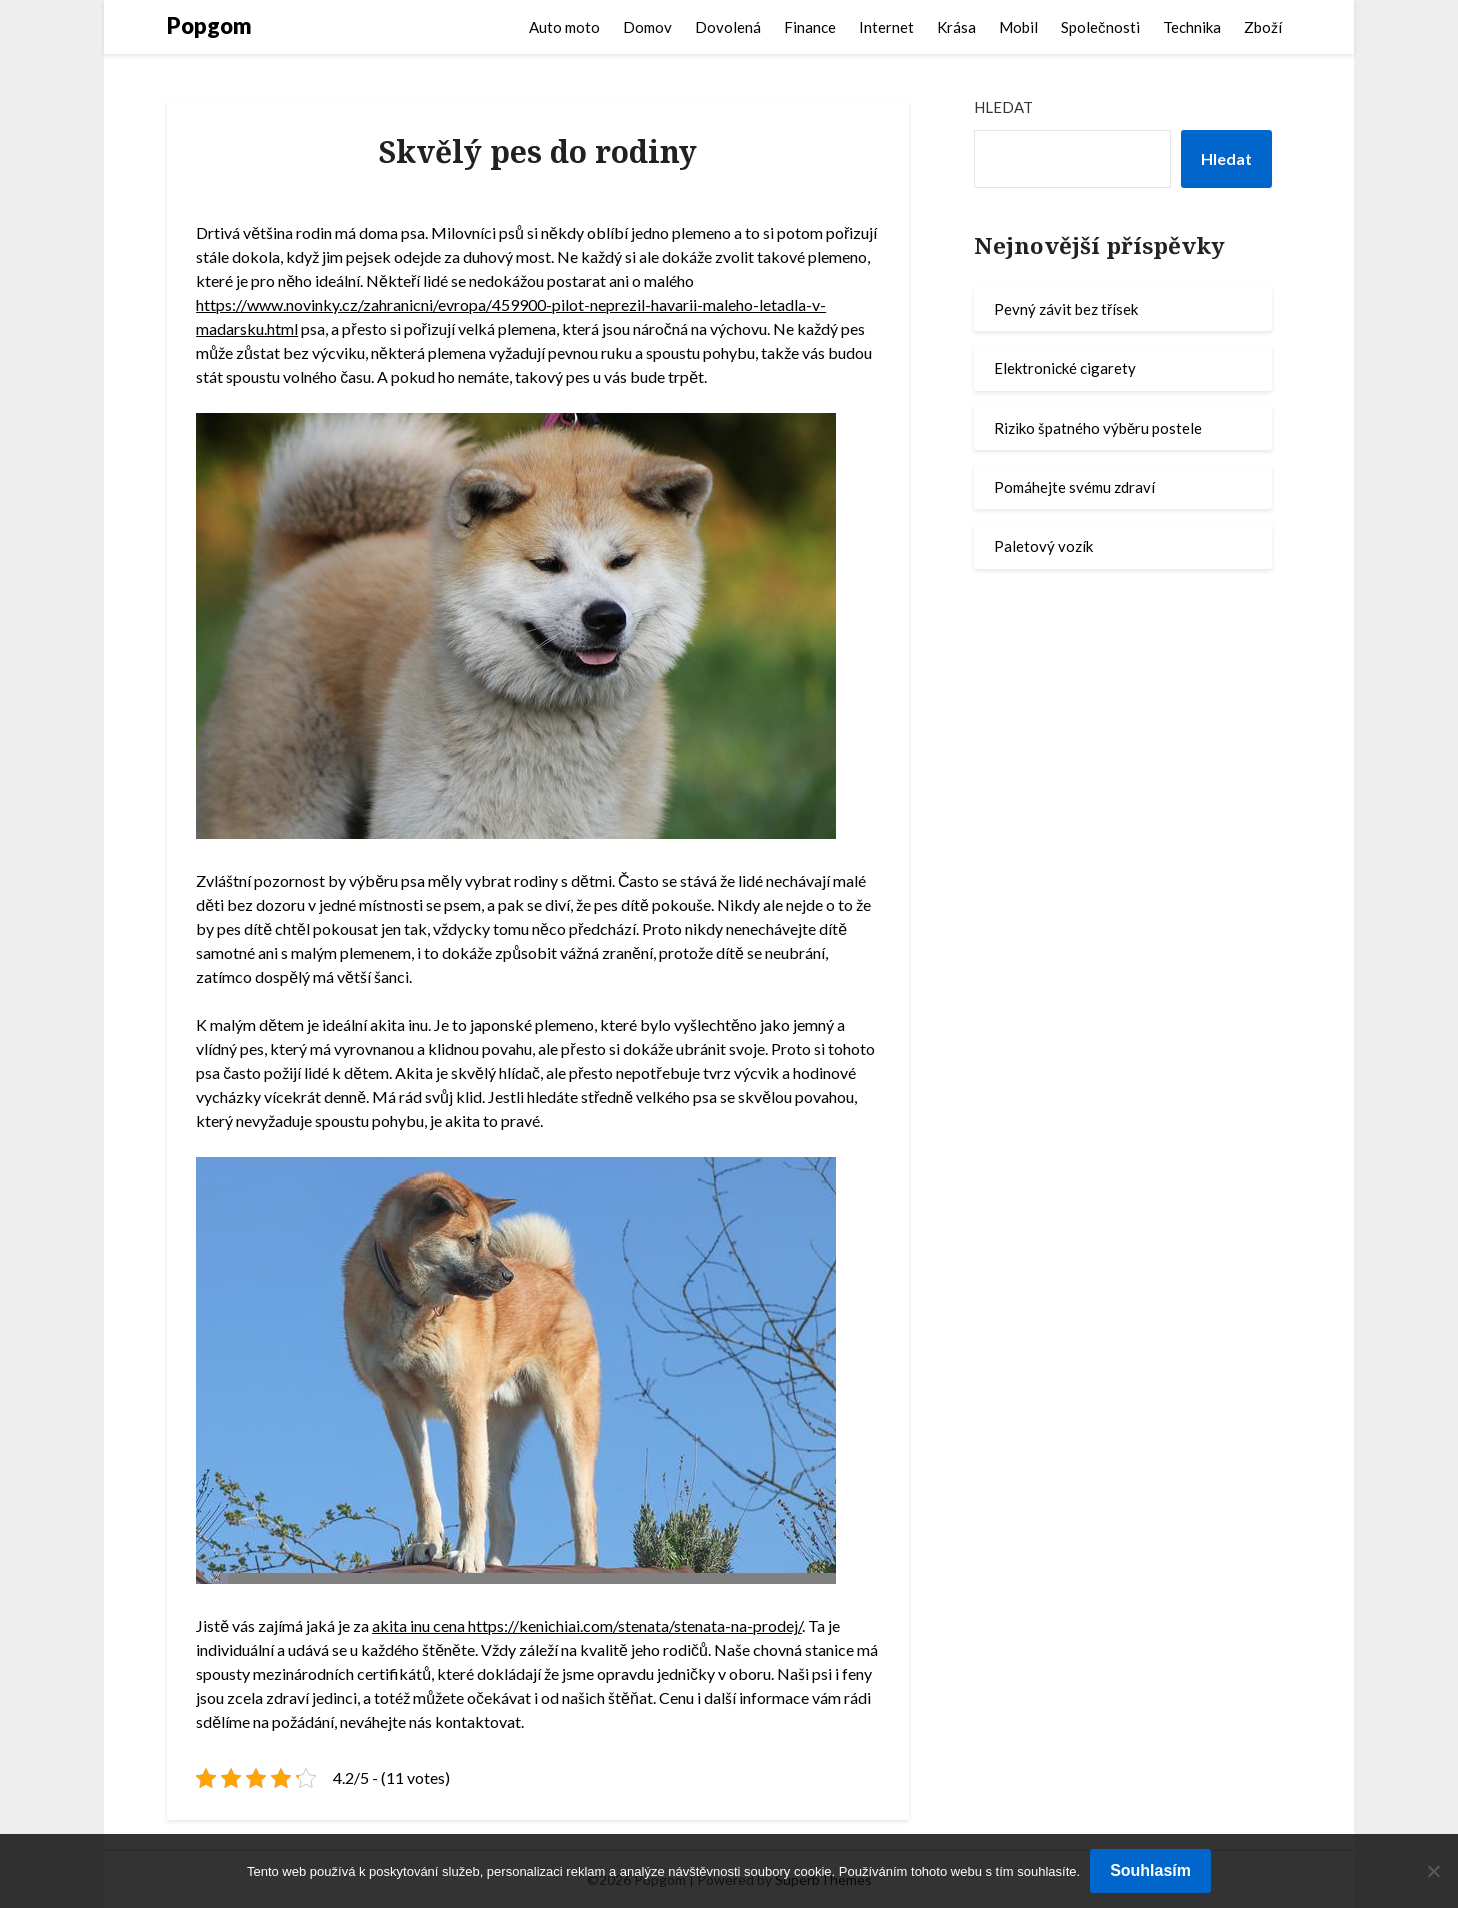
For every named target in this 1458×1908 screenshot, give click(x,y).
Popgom (209, 25)
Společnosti (1100, 27)
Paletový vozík (1043, 546)
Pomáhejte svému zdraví (1074, 487)
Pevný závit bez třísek (1066, 309)
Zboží (1263, 27)
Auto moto (564, 27)
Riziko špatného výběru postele (1098, 428)
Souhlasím (1150, 1870)
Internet (886, 27)
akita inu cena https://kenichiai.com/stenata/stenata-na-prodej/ (587, 1625)
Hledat (1003, 107)
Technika (1192, 27)
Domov (647, 27)
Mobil (1018, 27)
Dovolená (728, 27)
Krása (956, 27)
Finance (810, 27)
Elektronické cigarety (1065, 368)
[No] (1433, 1871)
